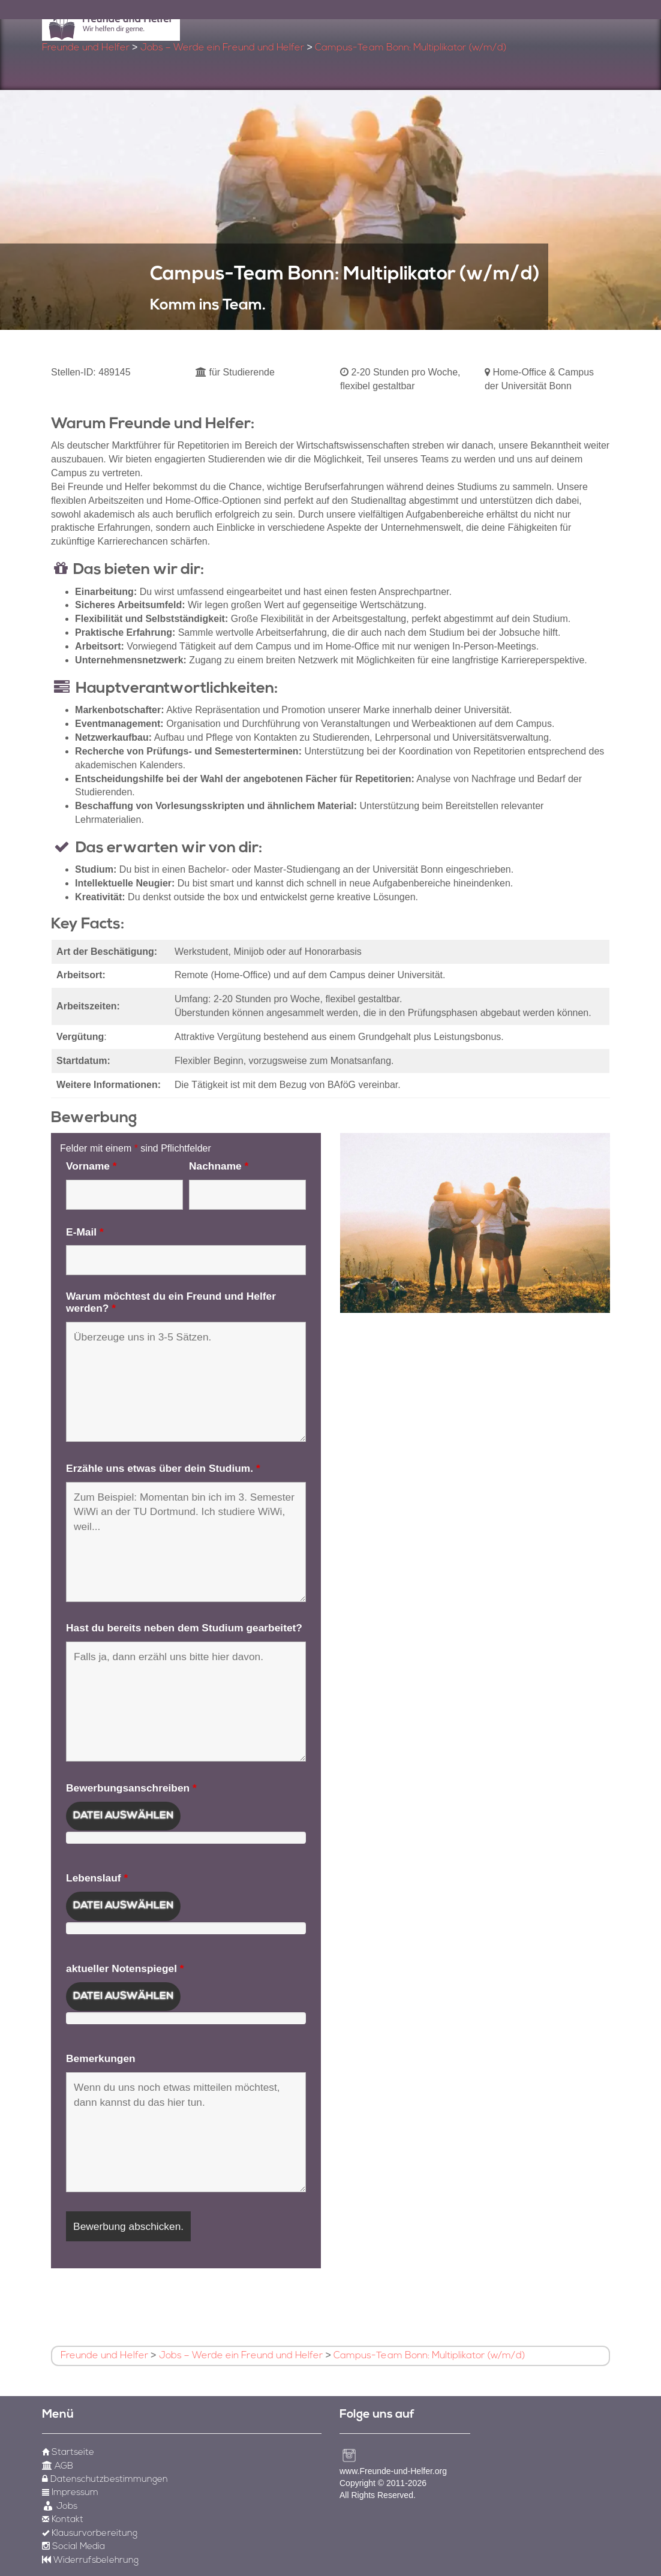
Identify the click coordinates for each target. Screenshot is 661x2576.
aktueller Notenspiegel (125, 1968)
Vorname (91, 1166)
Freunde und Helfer (86, 48)
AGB (57, 2466)
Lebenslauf (97, 1878)
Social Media (73, 2546)
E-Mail (85, 1232)
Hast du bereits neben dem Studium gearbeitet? (184, 1628)
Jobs (59, 2506)
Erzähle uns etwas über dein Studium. (163, 1468)
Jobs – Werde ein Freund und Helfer (222, 48)
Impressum (70, 2492)
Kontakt (62, 2519)
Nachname (218, 1166)
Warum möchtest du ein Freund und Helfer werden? (171, 1302)
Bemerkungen (101, 2058)
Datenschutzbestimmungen (105, 2479)
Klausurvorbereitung (89, 2533)
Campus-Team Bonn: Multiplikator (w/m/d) (411, 48)
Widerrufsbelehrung (90, 2560)
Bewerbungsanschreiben (131, 1788)
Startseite (68, 2452)
